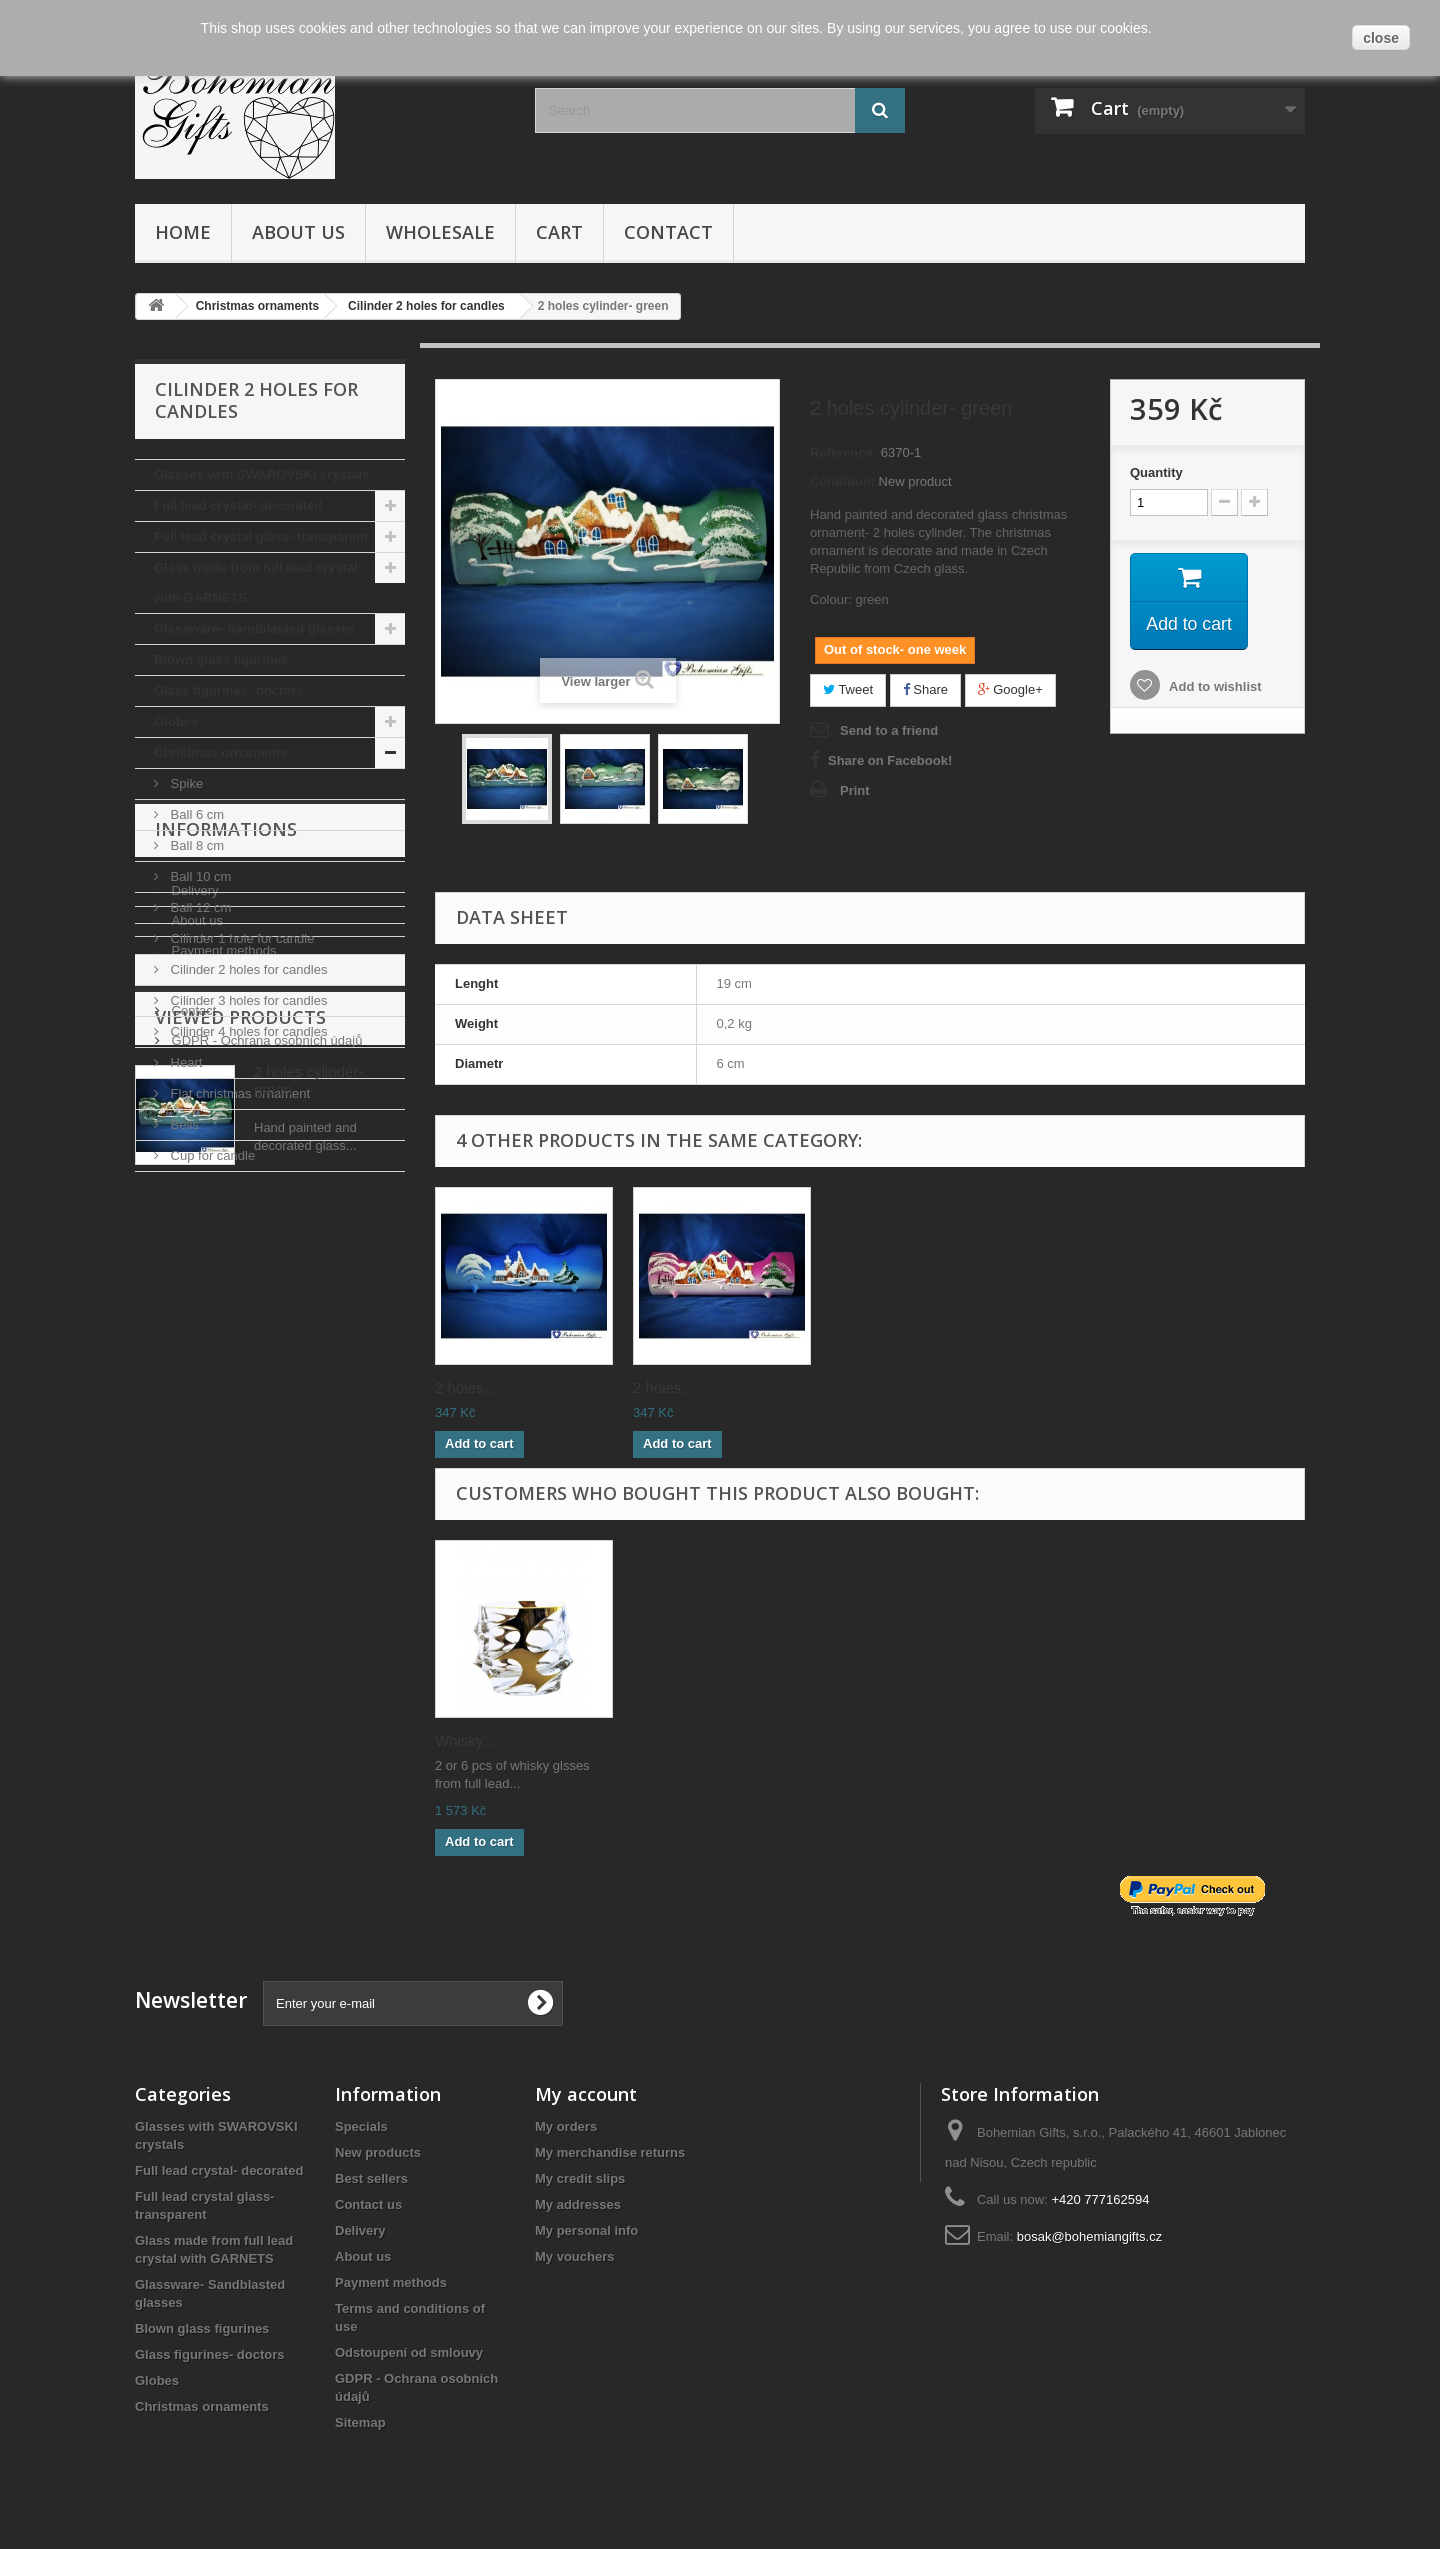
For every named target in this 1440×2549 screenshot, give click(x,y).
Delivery (193, 1285)
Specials (361, 2126)
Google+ (1010, 689)
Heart (184, 1062)
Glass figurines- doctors (229, 690)
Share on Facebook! (890, 760)
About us (298, 232)
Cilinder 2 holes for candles (247, 969)
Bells (183, 1124)
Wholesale (440, 232)
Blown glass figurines (221, 659)
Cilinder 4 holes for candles (247, 1031)
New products (378, 2152)
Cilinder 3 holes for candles (247, 1000)
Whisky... (465, 1740)
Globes (176, 721)
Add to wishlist (1214, 687)
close (1381, 38)
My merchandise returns (610, 2152)
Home (183, 232)
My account (586, 2094)
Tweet (848, 689)
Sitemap (360, 2422)
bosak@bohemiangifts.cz (1089, 2236)
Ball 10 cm (199, 876)
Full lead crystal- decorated (238, 505)
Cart (559, 232)
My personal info (586, 2230)
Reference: (843, 452)
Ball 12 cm (199, 907)
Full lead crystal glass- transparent (261, 536)
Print (855, 790)
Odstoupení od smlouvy (409, 2352)
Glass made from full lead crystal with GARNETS (256, 582)
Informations (226, 1232)
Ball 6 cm (195, 814)
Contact (668, 232)
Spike (185, 783)
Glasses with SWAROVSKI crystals (261, 474)
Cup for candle (211, 1155)
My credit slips (580, 2178)
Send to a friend (889, 730)
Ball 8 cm (195, 845)
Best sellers (371, 2178)
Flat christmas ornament (238, 1093)
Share (925, 689)
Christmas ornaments (221, 752)
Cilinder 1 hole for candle (240, 938)
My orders (566, 2126)
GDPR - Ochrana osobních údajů (265, 1435)
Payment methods (222, 1345)
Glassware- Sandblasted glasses (255, 628)
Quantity (1156, 472)
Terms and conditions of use (250, 1375)
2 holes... (465, 1387)
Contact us (368, 2204)
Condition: (842, 481)
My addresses (578, 2204)
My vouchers (574, 2256)
